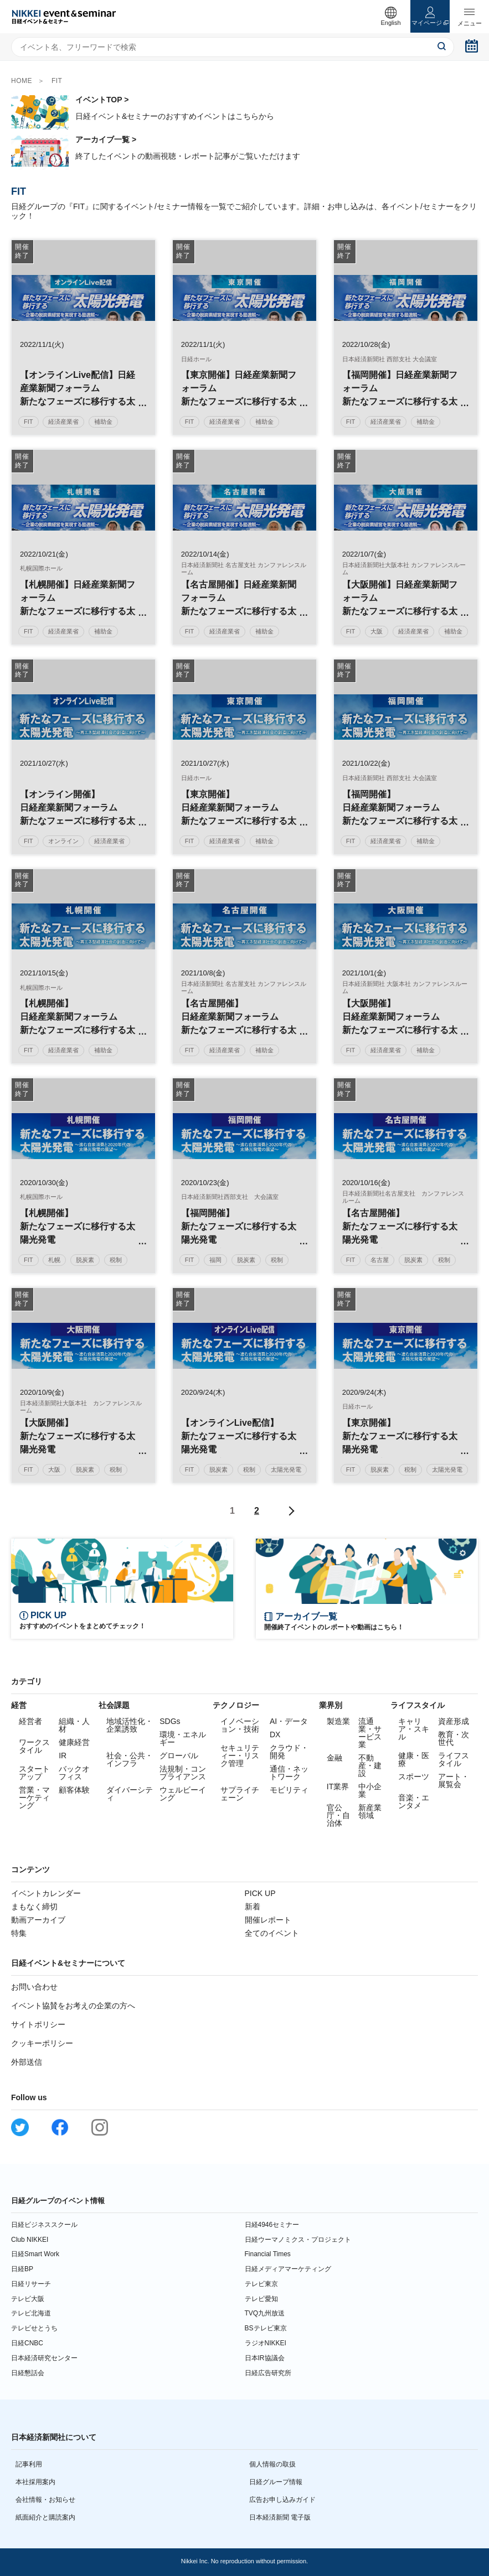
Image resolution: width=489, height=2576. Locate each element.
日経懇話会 (27, 2373)
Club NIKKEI (29, 2239)
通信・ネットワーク (289, 1772)
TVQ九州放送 (265, 2313)
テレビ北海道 (31, 2313)
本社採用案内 (35, 2482)
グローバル (178, 1755)
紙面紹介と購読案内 (45, 2517)
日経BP (22, 2269)
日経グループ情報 (275, 2482)
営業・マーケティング (34, 1797)
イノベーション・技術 (239, 1725)
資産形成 (453, 1721)
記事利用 (29, 2464)
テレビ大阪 (27, 2299)
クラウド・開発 (289, 1751)
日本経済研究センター (44, 2358)
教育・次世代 (453, 1738)
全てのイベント (272, 1933)
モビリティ (289, 1789)
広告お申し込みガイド (282, 2500)
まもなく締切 (34, 1906)
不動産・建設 (370, 1765)
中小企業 (370, 1790)
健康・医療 (413, 1759)
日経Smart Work (35, 2254)
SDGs (169, 1721)
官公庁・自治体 (338, 1815)
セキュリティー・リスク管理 (239, 1755)
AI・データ (289, 1721)
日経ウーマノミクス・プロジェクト (298, 2239)
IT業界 (338, 1786)
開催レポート (268, 1919)
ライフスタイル (453, 1759)
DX (275, 1734)
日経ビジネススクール (44, 2225)
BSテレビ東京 (266, 2328)
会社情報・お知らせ (45, 2500)
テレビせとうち (34, 2328)
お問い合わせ (34, 1986)
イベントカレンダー (46, 1893)
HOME (21, 81)
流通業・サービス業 (370, 1733)
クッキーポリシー (42, 2043)
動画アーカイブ (38, 1919)
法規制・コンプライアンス (182, 1772)
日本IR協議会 (265, 2358)
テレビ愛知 (261, 2299)
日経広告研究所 (268, 2373)
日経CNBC (27, 2343)
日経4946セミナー (272, 2225)
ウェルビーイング (182, 1793)
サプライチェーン (239, 1793)
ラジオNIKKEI (265, 2343)
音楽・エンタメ (413, 1801)
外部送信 (26, 2062)
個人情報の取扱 (272, 2464)
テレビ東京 (261, 2284)
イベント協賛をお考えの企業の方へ (73, 2005)
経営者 (30, 1721)
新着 (252, 1906)
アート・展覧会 (453, 1780)
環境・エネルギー (182, 1738)
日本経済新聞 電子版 (280, 2517)
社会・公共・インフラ (129, 1759)
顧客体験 (74, 1789)
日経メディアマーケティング (288, 2269)
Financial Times (268, 2254)
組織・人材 (74, 1725)
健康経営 (74, 1742)
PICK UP (260, 1893)
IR (62, 1755)
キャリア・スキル (413, 1729)
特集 (19, 1933)
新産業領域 (370, 1811)
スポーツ (413, 1776)
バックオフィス (74, 1772)
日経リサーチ (31, 2284)
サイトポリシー (38, 2024)
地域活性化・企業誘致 (129, 1725)
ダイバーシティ (129, 1793)
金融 (334, 1757)
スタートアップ (34, 1772)
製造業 (338, 1721)
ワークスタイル (34, 1746)
